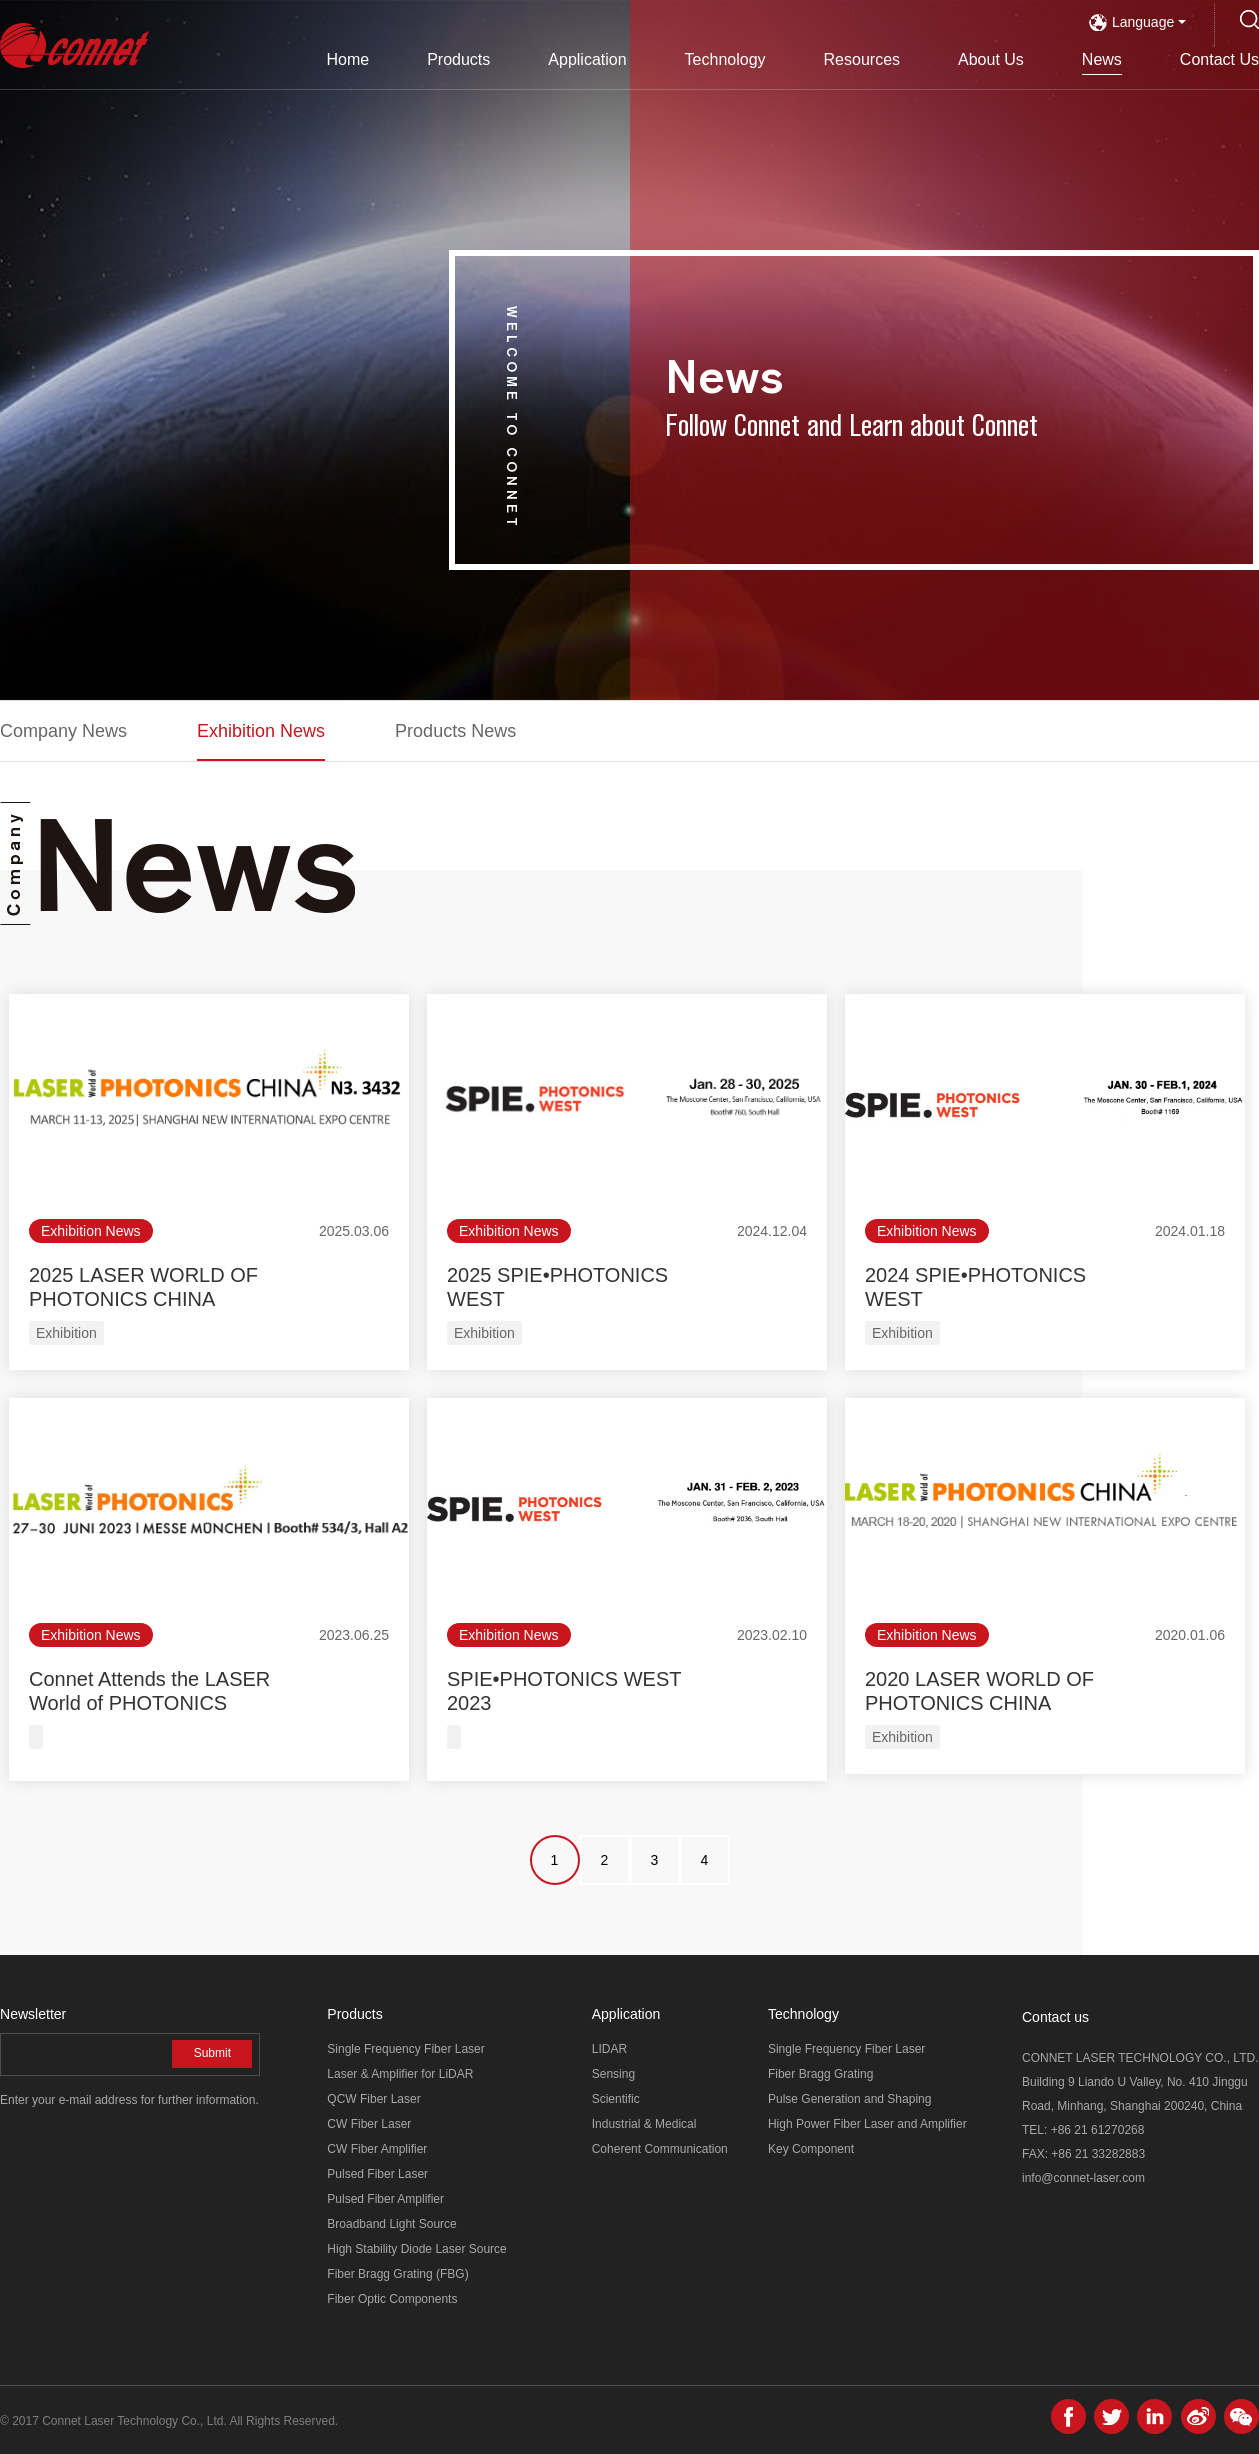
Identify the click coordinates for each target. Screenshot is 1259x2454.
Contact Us (1219, 59)
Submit (212, 2053)
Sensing (613, 2074)
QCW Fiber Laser (373, 2099)
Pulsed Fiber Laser (377, 2174)
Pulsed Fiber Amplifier (385, 2199)
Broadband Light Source (391, 2224)
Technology (725, 59)
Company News (63, 731)
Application (587, 59)
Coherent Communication (660, 2149)
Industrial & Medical (644, 2124)
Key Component (811, 2149)
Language (1138, 22)
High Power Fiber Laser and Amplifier (867, 2124)
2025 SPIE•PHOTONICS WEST (557, 1287)
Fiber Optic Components (392, 2299)
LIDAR (609, 2049)
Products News (455, 731)
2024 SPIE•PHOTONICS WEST (975, 1287)
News (1102, 59)
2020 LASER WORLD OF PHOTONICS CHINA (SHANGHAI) (979, 1703)
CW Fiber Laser (369, 2124)
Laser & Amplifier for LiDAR (400, 2074)
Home (347, 59)
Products (458, 59)
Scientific (616, 2099)
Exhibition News (261, 731)
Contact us (1055, 2017)
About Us (991, 59)
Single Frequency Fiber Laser (405, 2049)
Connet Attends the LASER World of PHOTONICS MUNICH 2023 (149, 1703)
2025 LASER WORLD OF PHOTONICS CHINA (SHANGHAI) (143, 1299)
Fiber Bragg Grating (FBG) (397, 2274)
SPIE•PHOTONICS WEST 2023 (564, 1691)
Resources (862, 59)
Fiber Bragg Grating (820, 2074)
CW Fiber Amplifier (377, 2149)
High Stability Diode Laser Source (416, 2249)
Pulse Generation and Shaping (849, 2099)
